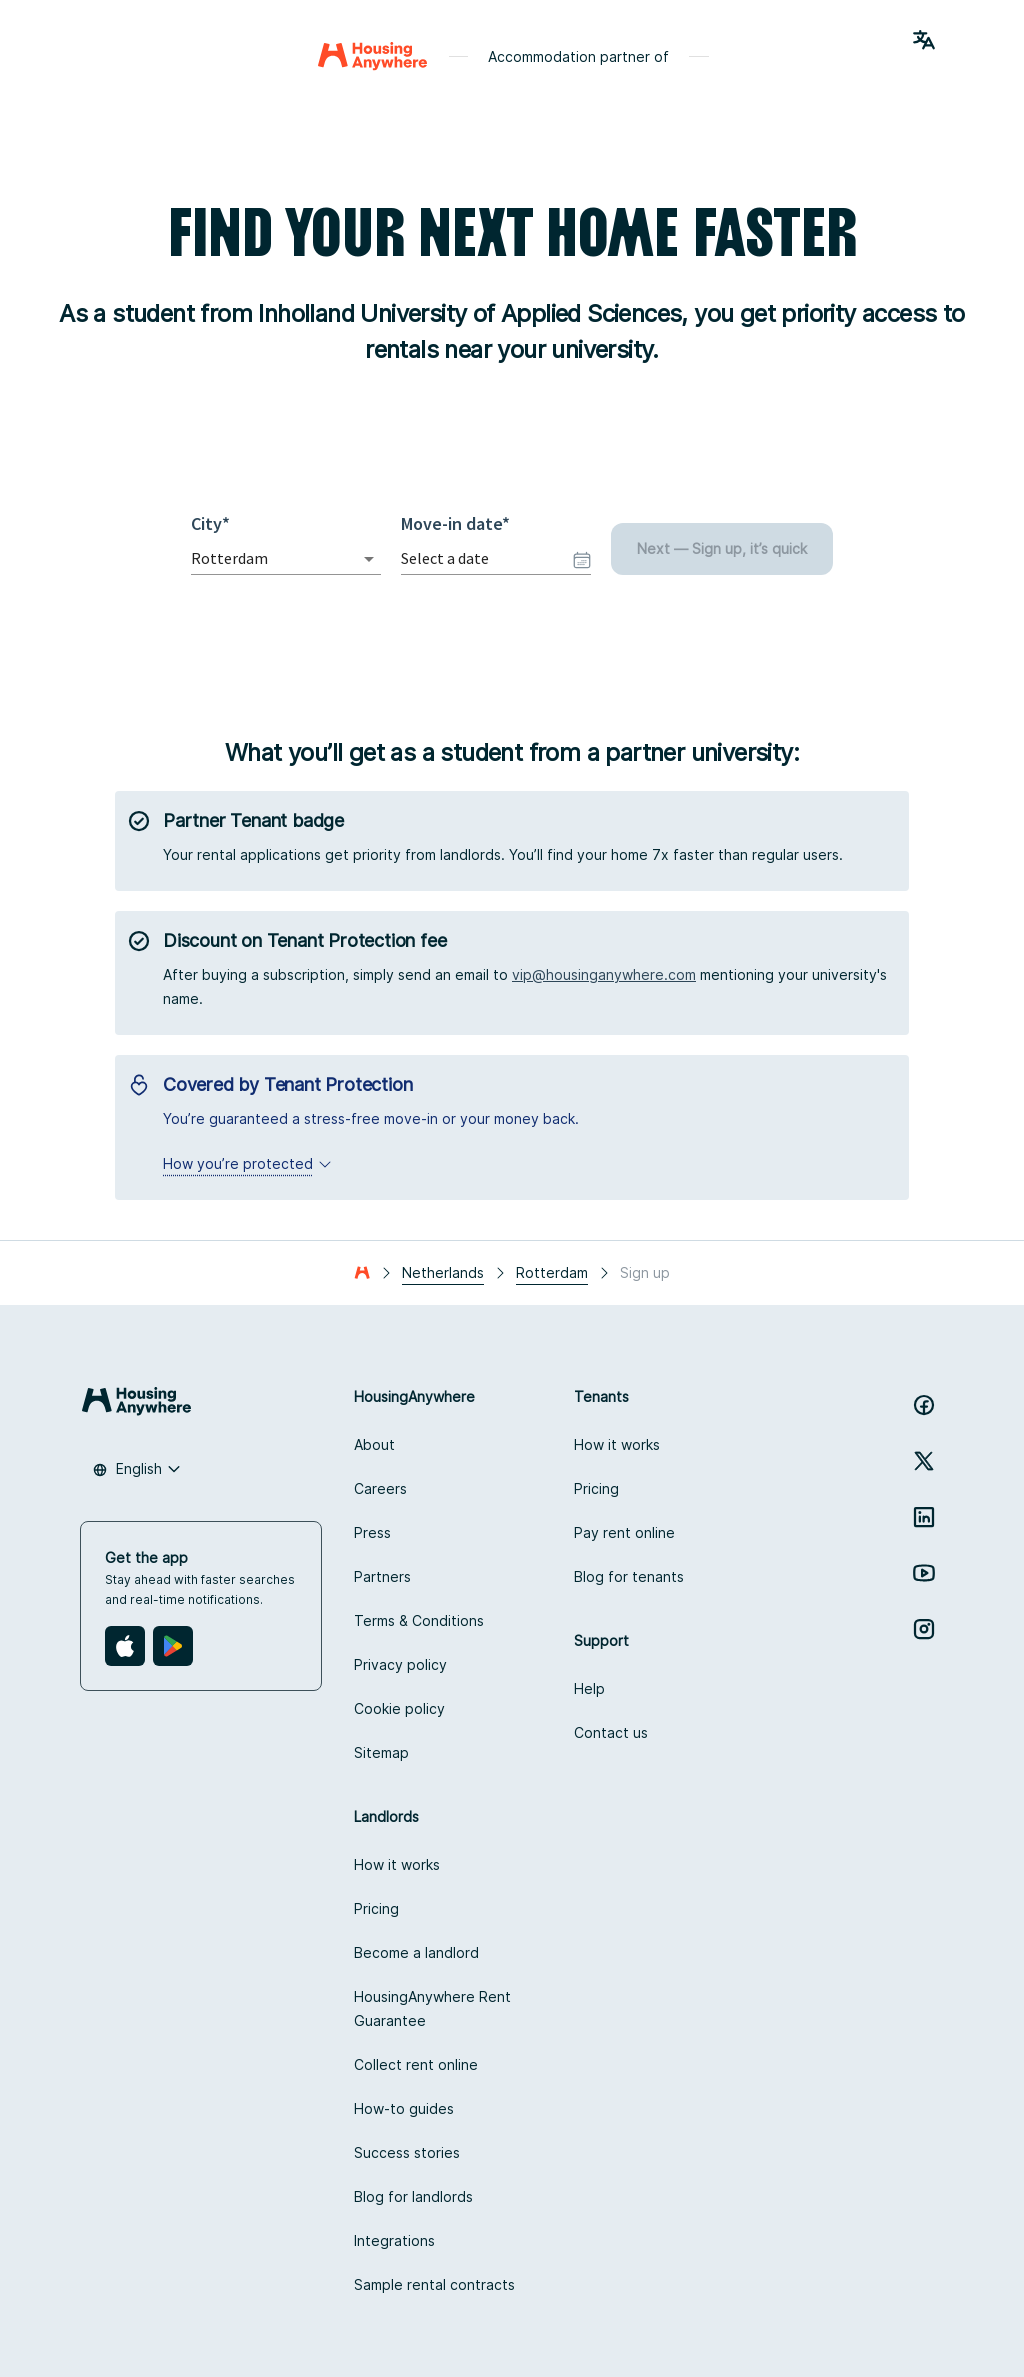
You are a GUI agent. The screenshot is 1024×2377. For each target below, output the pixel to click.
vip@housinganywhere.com (604, 974)
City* (215, 523)
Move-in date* (455, 523)
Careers (380, 1488)
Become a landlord (416, 1952)
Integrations (394, 2240)
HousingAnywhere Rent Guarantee (432, 2008)
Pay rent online (624, 1532)
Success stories (407, 2152)
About (374, 1444)
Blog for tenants (629, 1576)
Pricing (596, 1488)
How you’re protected (248, 1163)
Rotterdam (552, 1272)
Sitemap (381, 1752)
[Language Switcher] (924, 40)
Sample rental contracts (434, 2284)
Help (589, 1688)
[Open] (369, 559)
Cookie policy (399, 1708)
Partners (382, 1576)
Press (372, 1532)
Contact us (611, 1732)
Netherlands (443, 1272)
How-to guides (404, 2108)
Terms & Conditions (419, 1620)
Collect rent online (416, 2064)
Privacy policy (400, 1664)
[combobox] (258, 558)
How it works (617, 1444)
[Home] (372, 56)
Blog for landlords (413, 2196)
